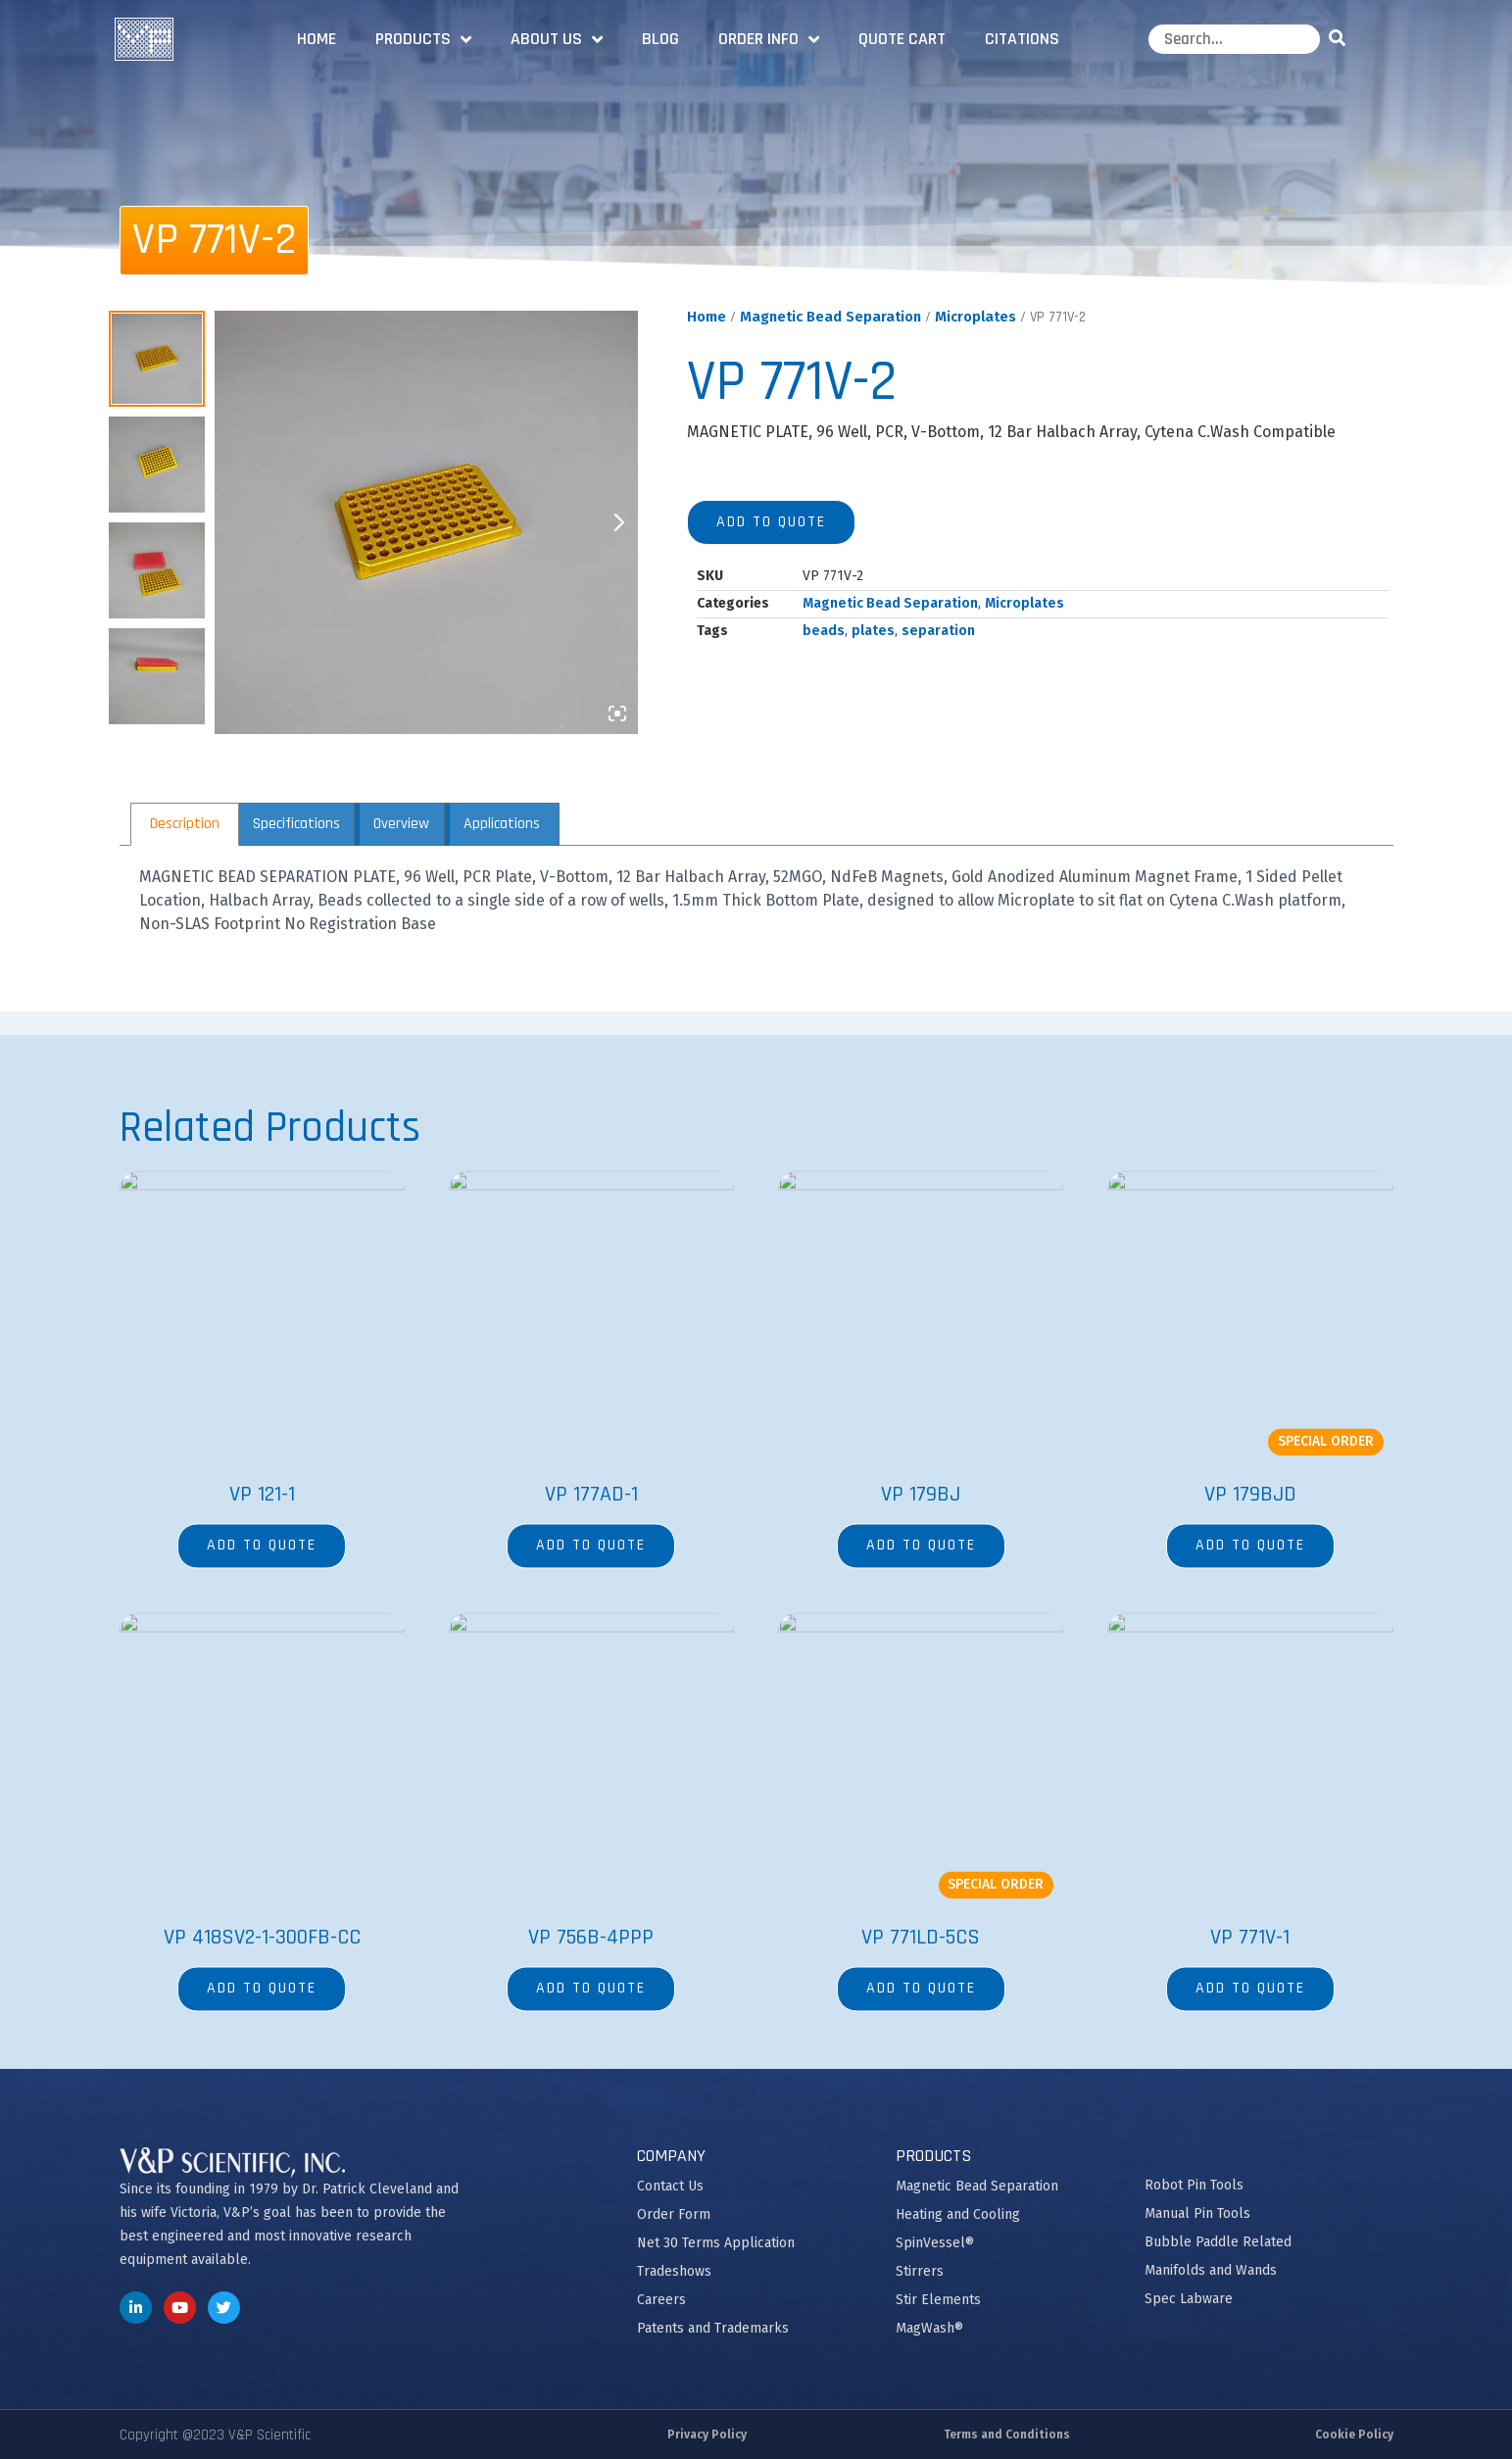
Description (184, 823)
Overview (401, 823)
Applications (501, 823)
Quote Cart (902, 38)
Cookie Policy (1354, 2434)
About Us (557, 39)
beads (824, 630)
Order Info (768, 39)
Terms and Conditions (1007, 2434)
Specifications (296, 823)
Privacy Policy (707, 2434)
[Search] (1340, 39)
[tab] (184, 824)
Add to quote (771, 522)
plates (873, 630)
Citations (1022, 38)
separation (938, 630)
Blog (660, 38)
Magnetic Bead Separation (830, 316)
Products (423, 39)
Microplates (975, 316)
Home (316, 38)
